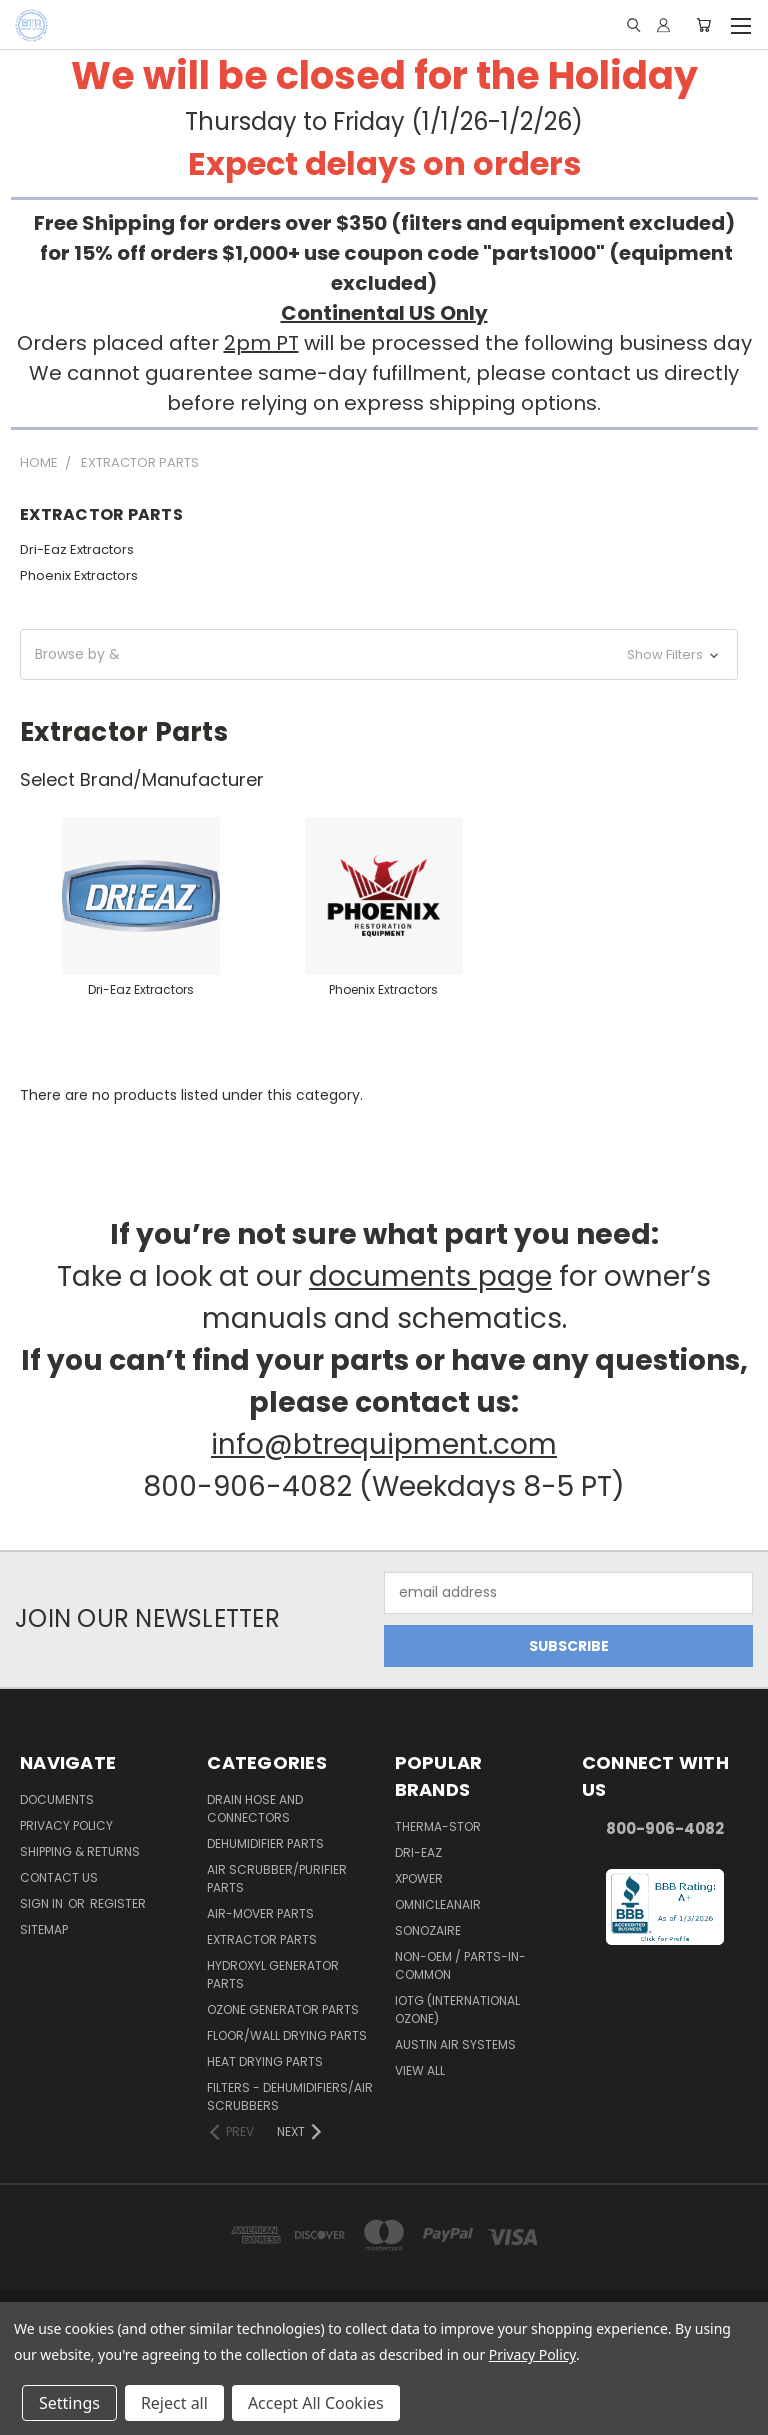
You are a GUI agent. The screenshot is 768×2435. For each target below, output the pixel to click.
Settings (69, 2403)
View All (420, 2070)
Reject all (174, 2403)
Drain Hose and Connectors (255, 1808)
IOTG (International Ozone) (457, 2009)
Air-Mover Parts (260, 1913)
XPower (419, 1878)
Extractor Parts (262, 1939)
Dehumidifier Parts (265, 1843)
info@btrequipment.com (384, 1444)
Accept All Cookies (316, 2403)
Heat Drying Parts (265, 2061)
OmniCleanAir (438, 1904)
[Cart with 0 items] (703, 25)
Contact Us (59, 1877)
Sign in (43, 1903)
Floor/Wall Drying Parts (287, 2035)
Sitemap (44, 1929)
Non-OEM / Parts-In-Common (460, 1965)
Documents (57, 1799)
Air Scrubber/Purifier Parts (277, 1878)
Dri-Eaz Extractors (77, 549)
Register (118, 1903)
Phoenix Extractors (79, 575)
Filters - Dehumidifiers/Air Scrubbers (290, 2096)
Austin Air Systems (455, 2044)
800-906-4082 (665, 1828)
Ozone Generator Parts (283, 2009)
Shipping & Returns (80, 1851)
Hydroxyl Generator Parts (273, 1974)
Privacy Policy (66, 1825)
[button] (379, 654)
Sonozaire (428, 1930)
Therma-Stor (438, 1826)
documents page (430, 1276)
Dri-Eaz (418, 1852)
